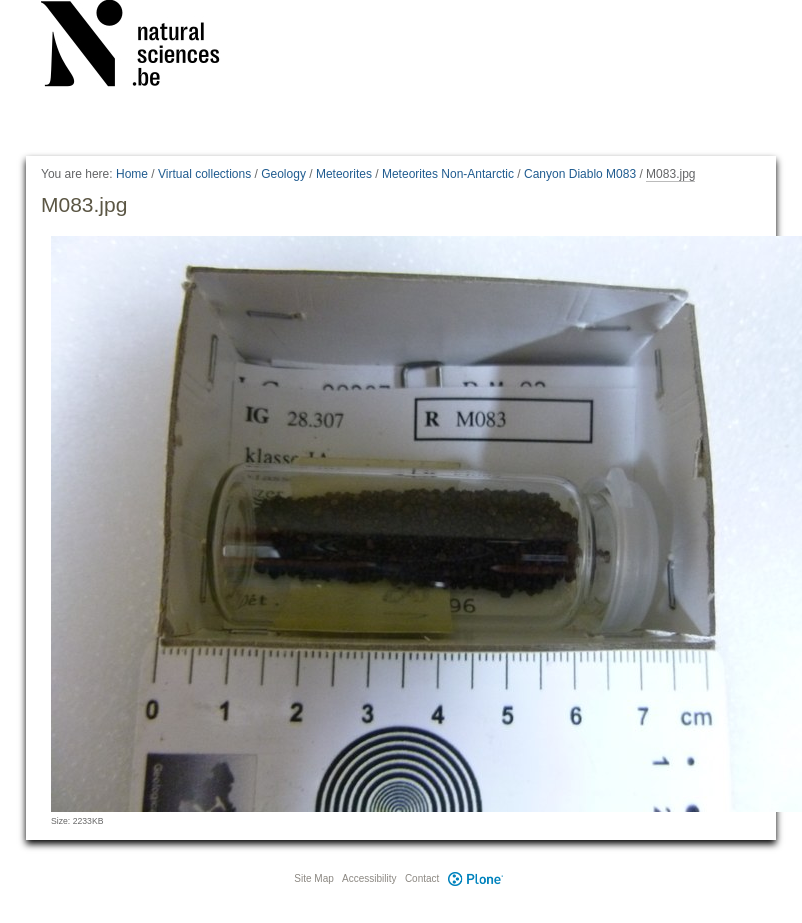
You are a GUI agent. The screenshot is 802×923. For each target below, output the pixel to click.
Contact (422, 878)
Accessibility (369, 878)
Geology (283, 174)
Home (132, 174)
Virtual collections (204, 174)
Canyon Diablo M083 (580, 174)
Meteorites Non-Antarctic (448, 174)
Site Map (313, 878)
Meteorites (344, 174)
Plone (475, 878)
